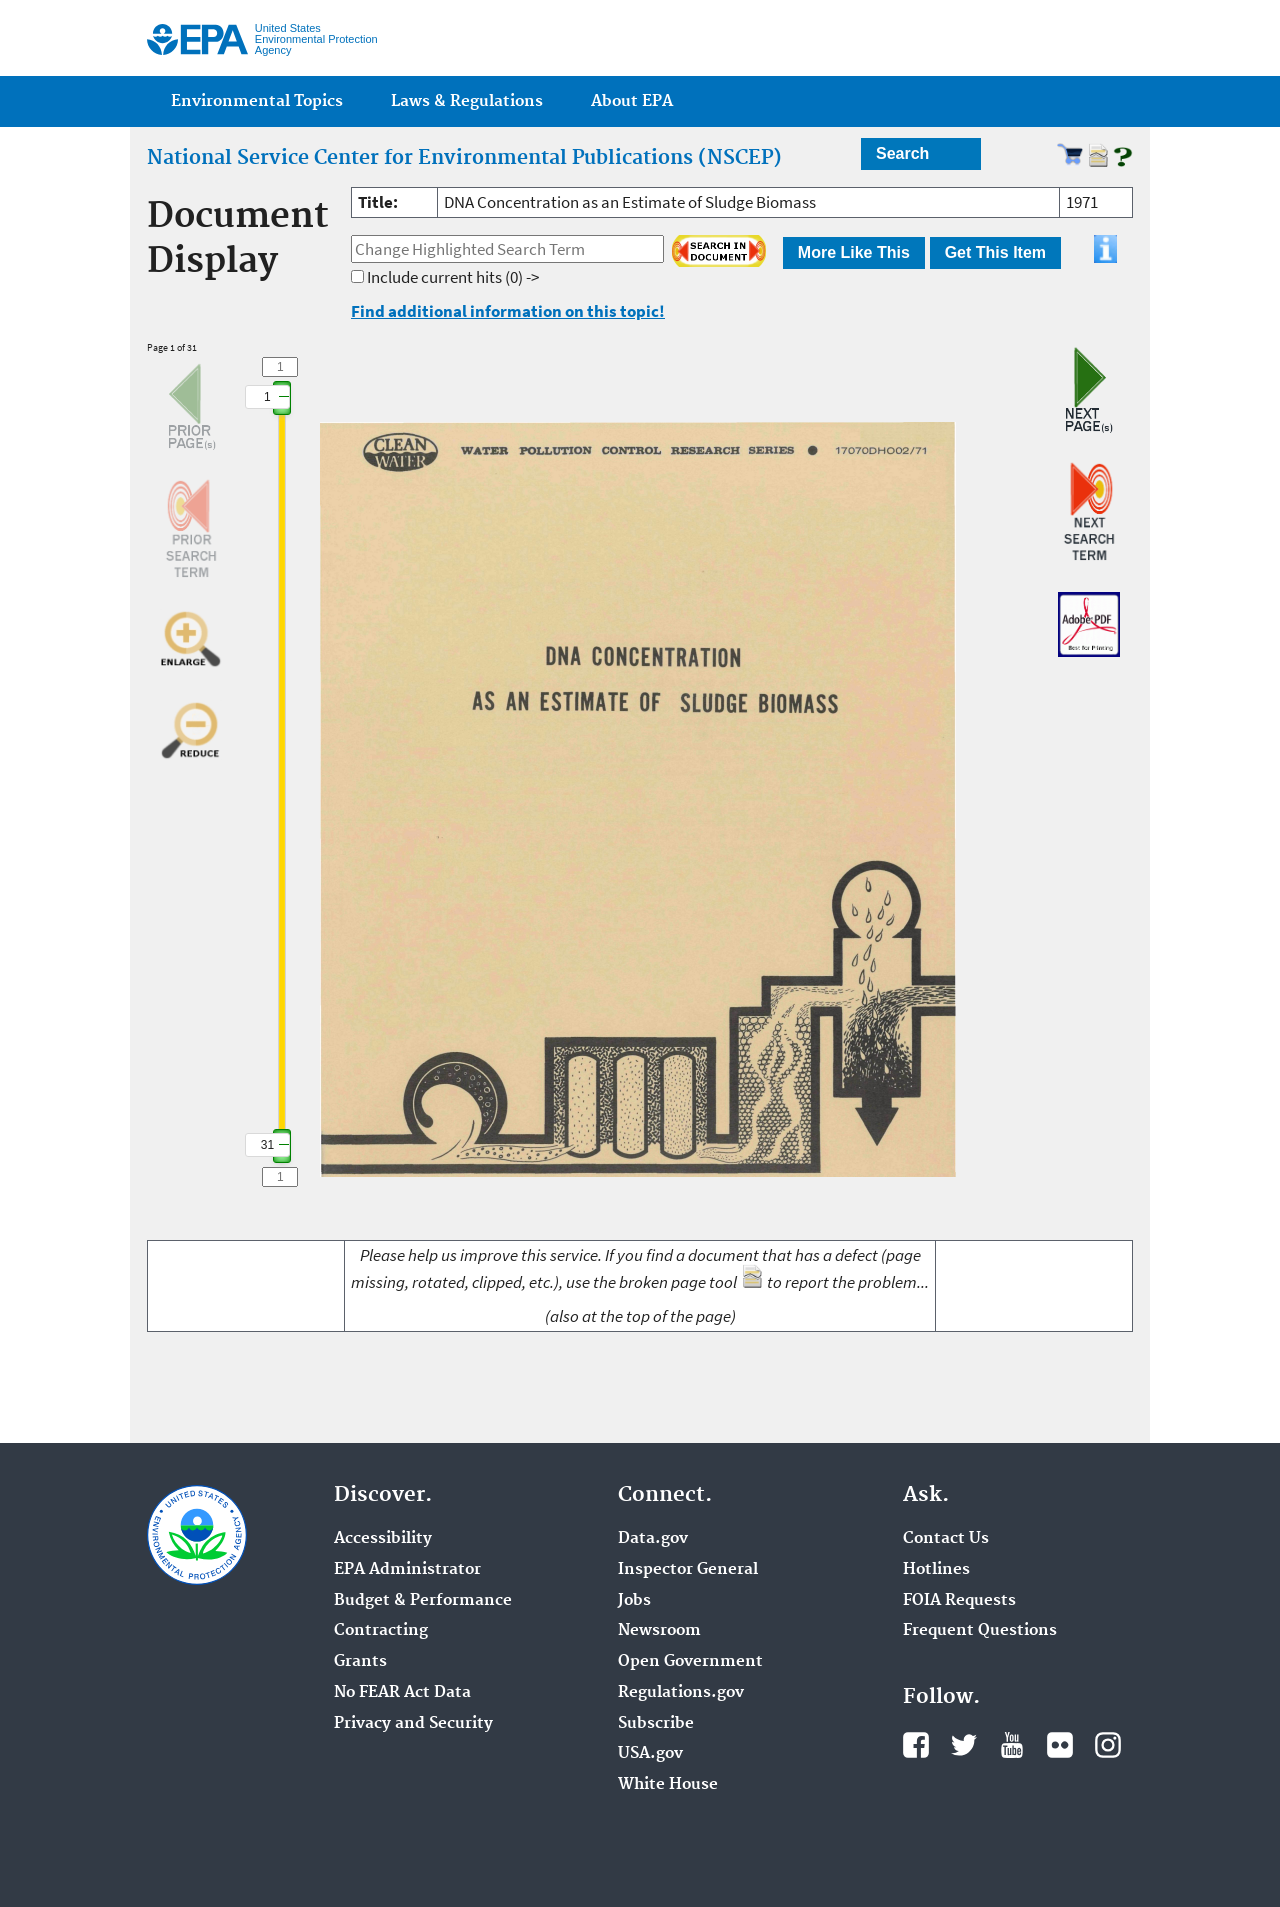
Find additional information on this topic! (508, 311)
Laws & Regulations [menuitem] (467, 101)
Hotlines (936, 1570)
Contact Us (946, 1539)
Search (902, 153)
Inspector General (688, 1570)
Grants (360, 1662)
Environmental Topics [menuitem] (257, 101)
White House (668, 1785)
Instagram (1108, 1745)
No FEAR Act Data (402, 1693)
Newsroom (659, 1631)
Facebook (916, 1745)
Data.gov (653, 1539)
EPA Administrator (407, 1570)
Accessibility (383, 1539)
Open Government (690, 1662)
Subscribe (656, 1724)
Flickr (1060, 1745)
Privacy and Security (413, 1724)
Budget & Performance (423, 1601)
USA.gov (650, 1754)
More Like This (854, 252)
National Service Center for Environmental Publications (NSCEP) (464, 158)
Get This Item (995, 252)
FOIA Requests (959, 1601)
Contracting (381, 1631)
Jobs (634, 1601)
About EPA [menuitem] (632, 101)
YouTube (1012, 1745)
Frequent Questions (980, 1631)
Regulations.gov (681, 1693)
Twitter (964, 1745)
